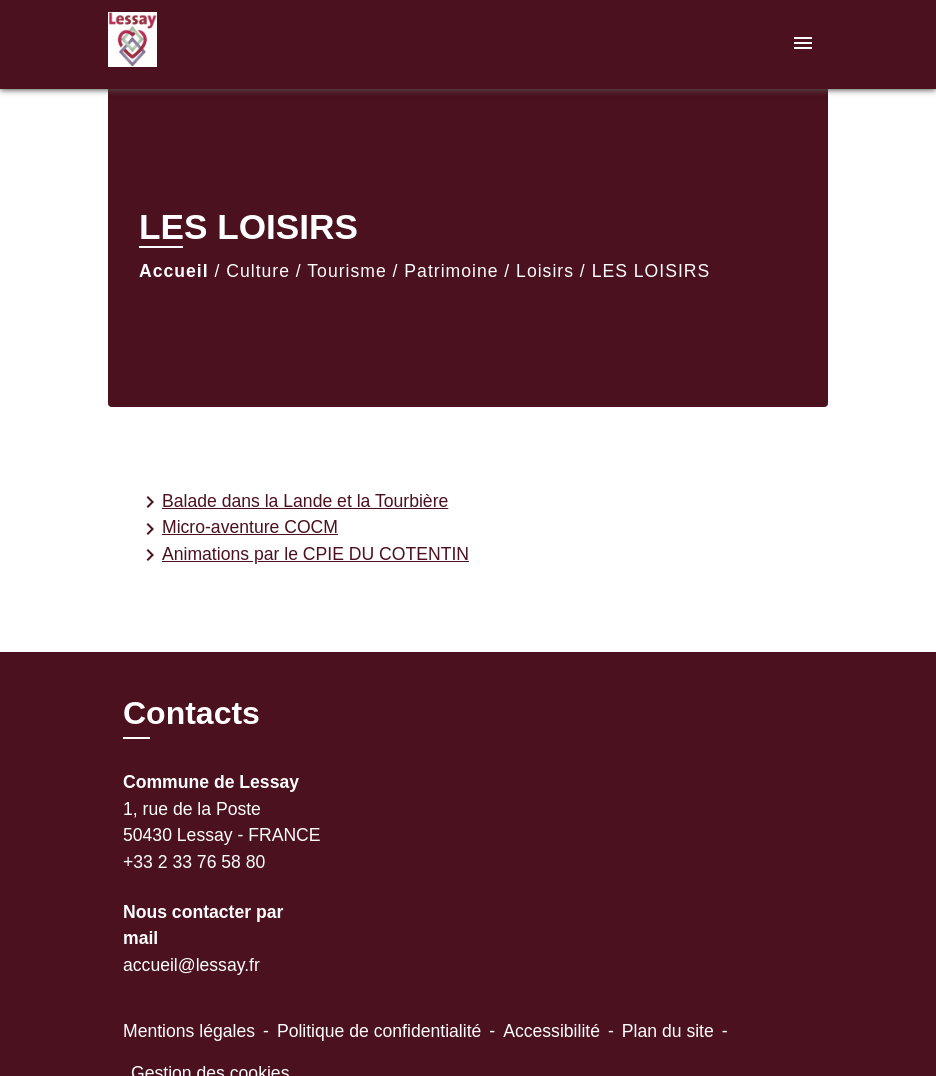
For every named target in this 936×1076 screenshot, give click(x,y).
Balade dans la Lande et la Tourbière (293, 502)
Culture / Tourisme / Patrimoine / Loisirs (400, 271)
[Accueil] (233, 44)
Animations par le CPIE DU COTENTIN (303, 555)
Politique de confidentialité (379, 1031)
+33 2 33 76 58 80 (194, 862)
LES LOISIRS (651, 271)
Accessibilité (551, 1031)
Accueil (174, 271)
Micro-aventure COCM (238, 529)
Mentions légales (189, 1031)
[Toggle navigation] (803, 44)
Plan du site (668, 1031)
